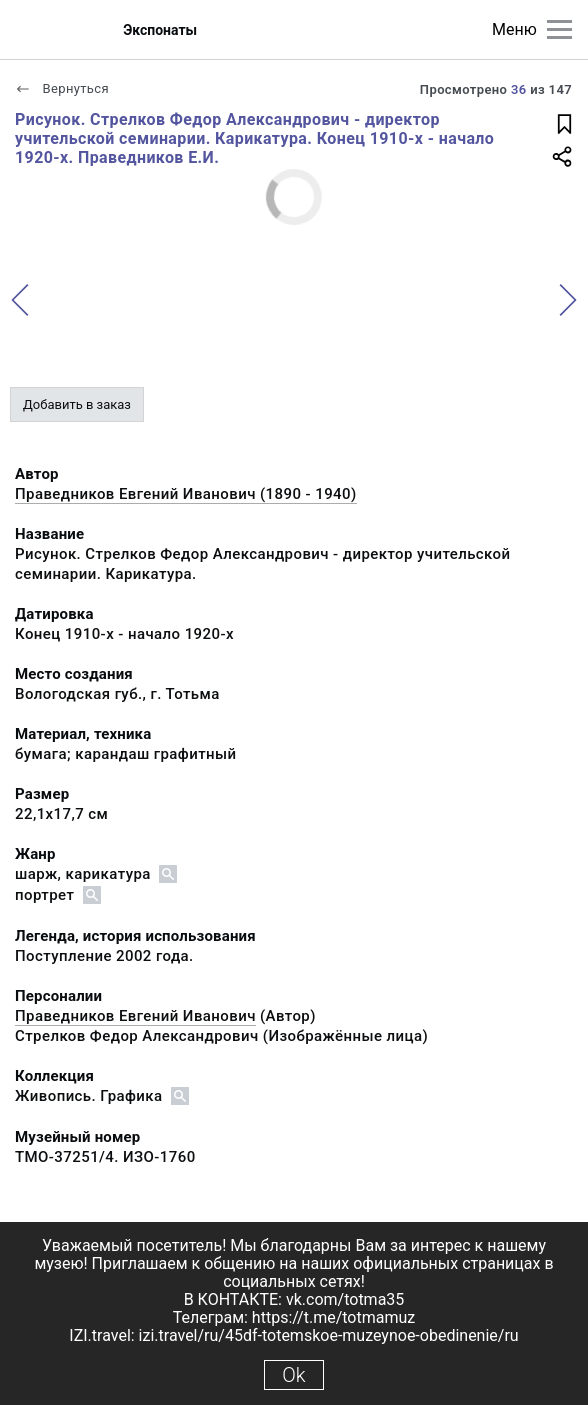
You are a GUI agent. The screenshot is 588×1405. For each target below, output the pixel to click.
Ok (293, 1375)
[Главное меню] (559, 29)
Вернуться (62, 88)
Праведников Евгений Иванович (135, 1016)
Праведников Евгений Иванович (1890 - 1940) (186, 494)
